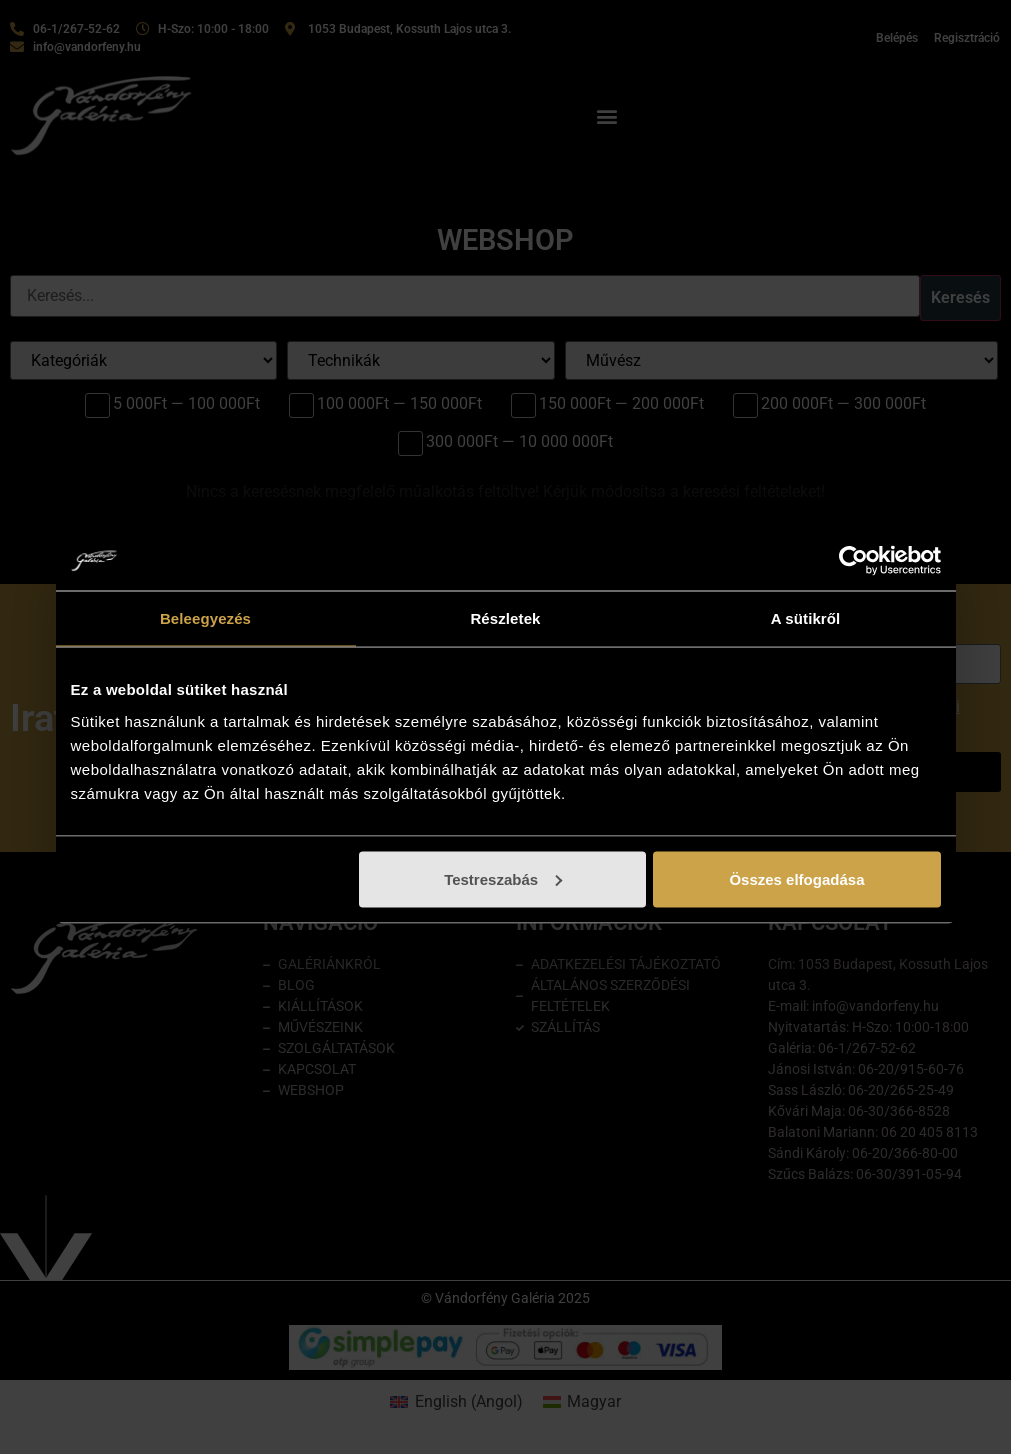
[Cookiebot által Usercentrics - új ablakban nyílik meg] (853, 561)
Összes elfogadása (796, 878)
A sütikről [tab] (806, 618)
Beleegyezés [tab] (205, 618)
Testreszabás (503, 878)
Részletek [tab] (505, 618)
